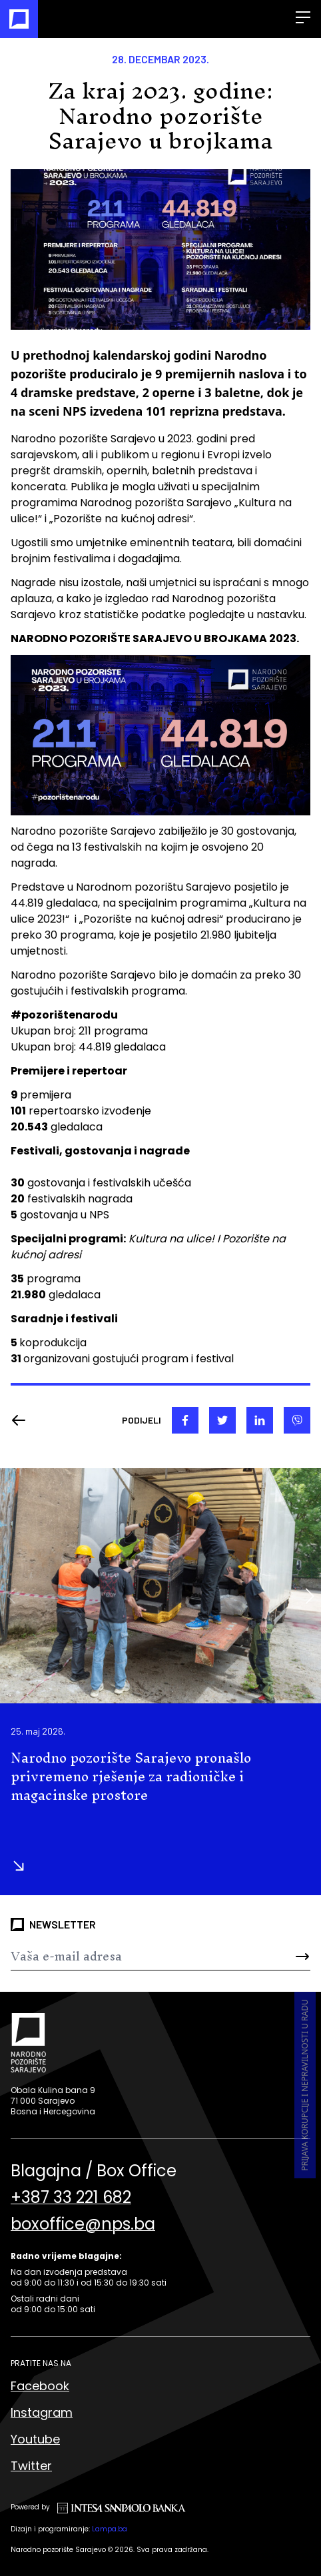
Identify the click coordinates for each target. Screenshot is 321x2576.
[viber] (297, 1420)
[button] (309, 1596)
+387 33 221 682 (71, 2197)
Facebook (40, 2385)
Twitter (31, 2465)
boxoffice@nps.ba (83, 2224)
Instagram (42, 2412)
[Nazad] (23, 1420)
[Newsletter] (135, 1956)
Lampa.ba (109, 2529)
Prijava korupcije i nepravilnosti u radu (304, 2086)
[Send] (285, 1956)
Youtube (35, 2439)
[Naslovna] (19, 19)
